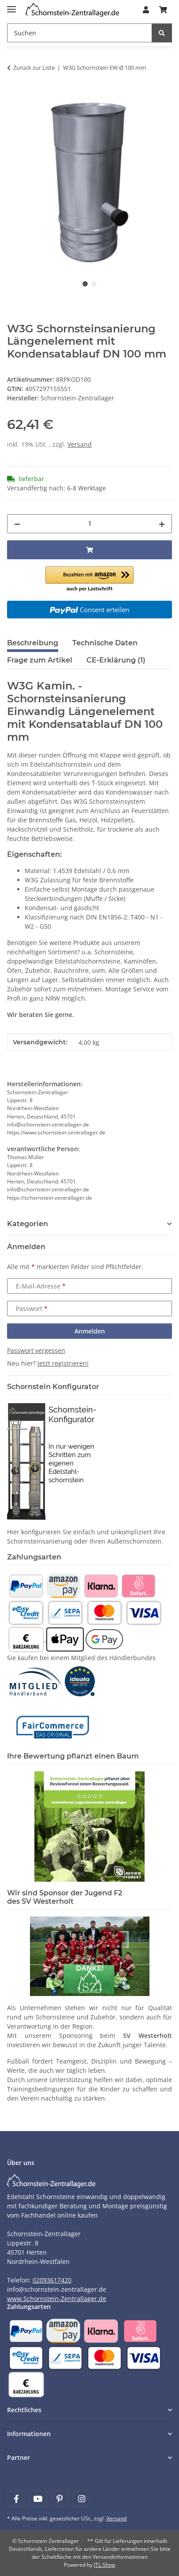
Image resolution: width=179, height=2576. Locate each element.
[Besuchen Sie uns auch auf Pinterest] (60, 2498)
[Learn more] (72, 10)
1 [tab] (85, 283)
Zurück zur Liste (34, 68)
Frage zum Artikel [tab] (39, 660)
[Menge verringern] (17, 524)
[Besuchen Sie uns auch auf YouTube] (38, 2498)
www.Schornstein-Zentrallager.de (56, 2298)
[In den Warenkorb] (14, 95)
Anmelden (90, 1331)
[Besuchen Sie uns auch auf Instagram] (81, 2498)
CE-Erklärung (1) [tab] (115, 660)
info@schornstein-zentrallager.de (56, 2289)
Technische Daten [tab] (105, 643)
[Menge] (89, 524)
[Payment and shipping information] (26, 1585)
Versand (79, 444)
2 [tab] (94, 283)
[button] (146, 10)
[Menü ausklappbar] (11, 5)
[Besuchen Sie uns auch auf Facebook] (16, 2498)
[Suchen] (79, 32)
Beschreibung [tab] (32, 643)
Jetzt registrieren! (63, 1363)
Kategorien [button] (27, 1224)
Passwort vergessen (36, 1350)
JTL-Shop (104, 2564)
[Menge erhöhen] (162, 524)
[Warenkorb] (163, 10)
